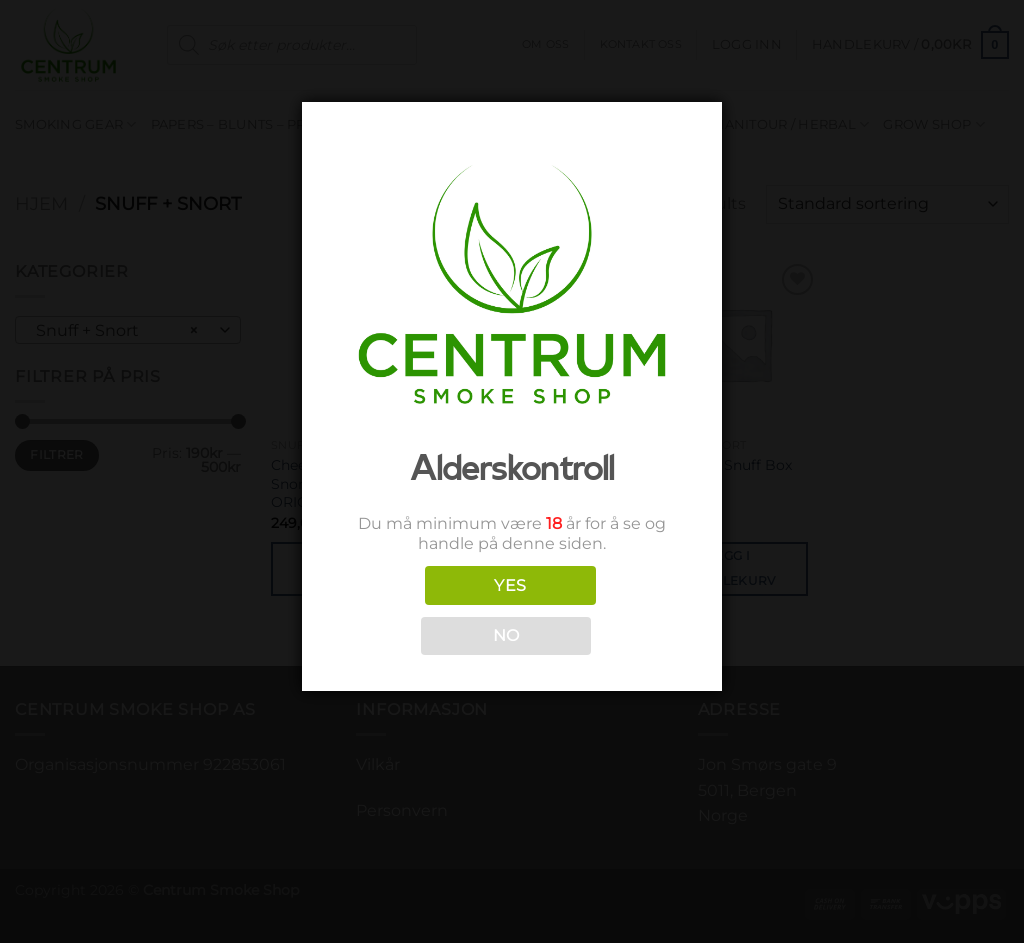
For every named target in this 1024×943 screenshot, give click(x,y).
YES (510, 585)
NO (506, 635)
